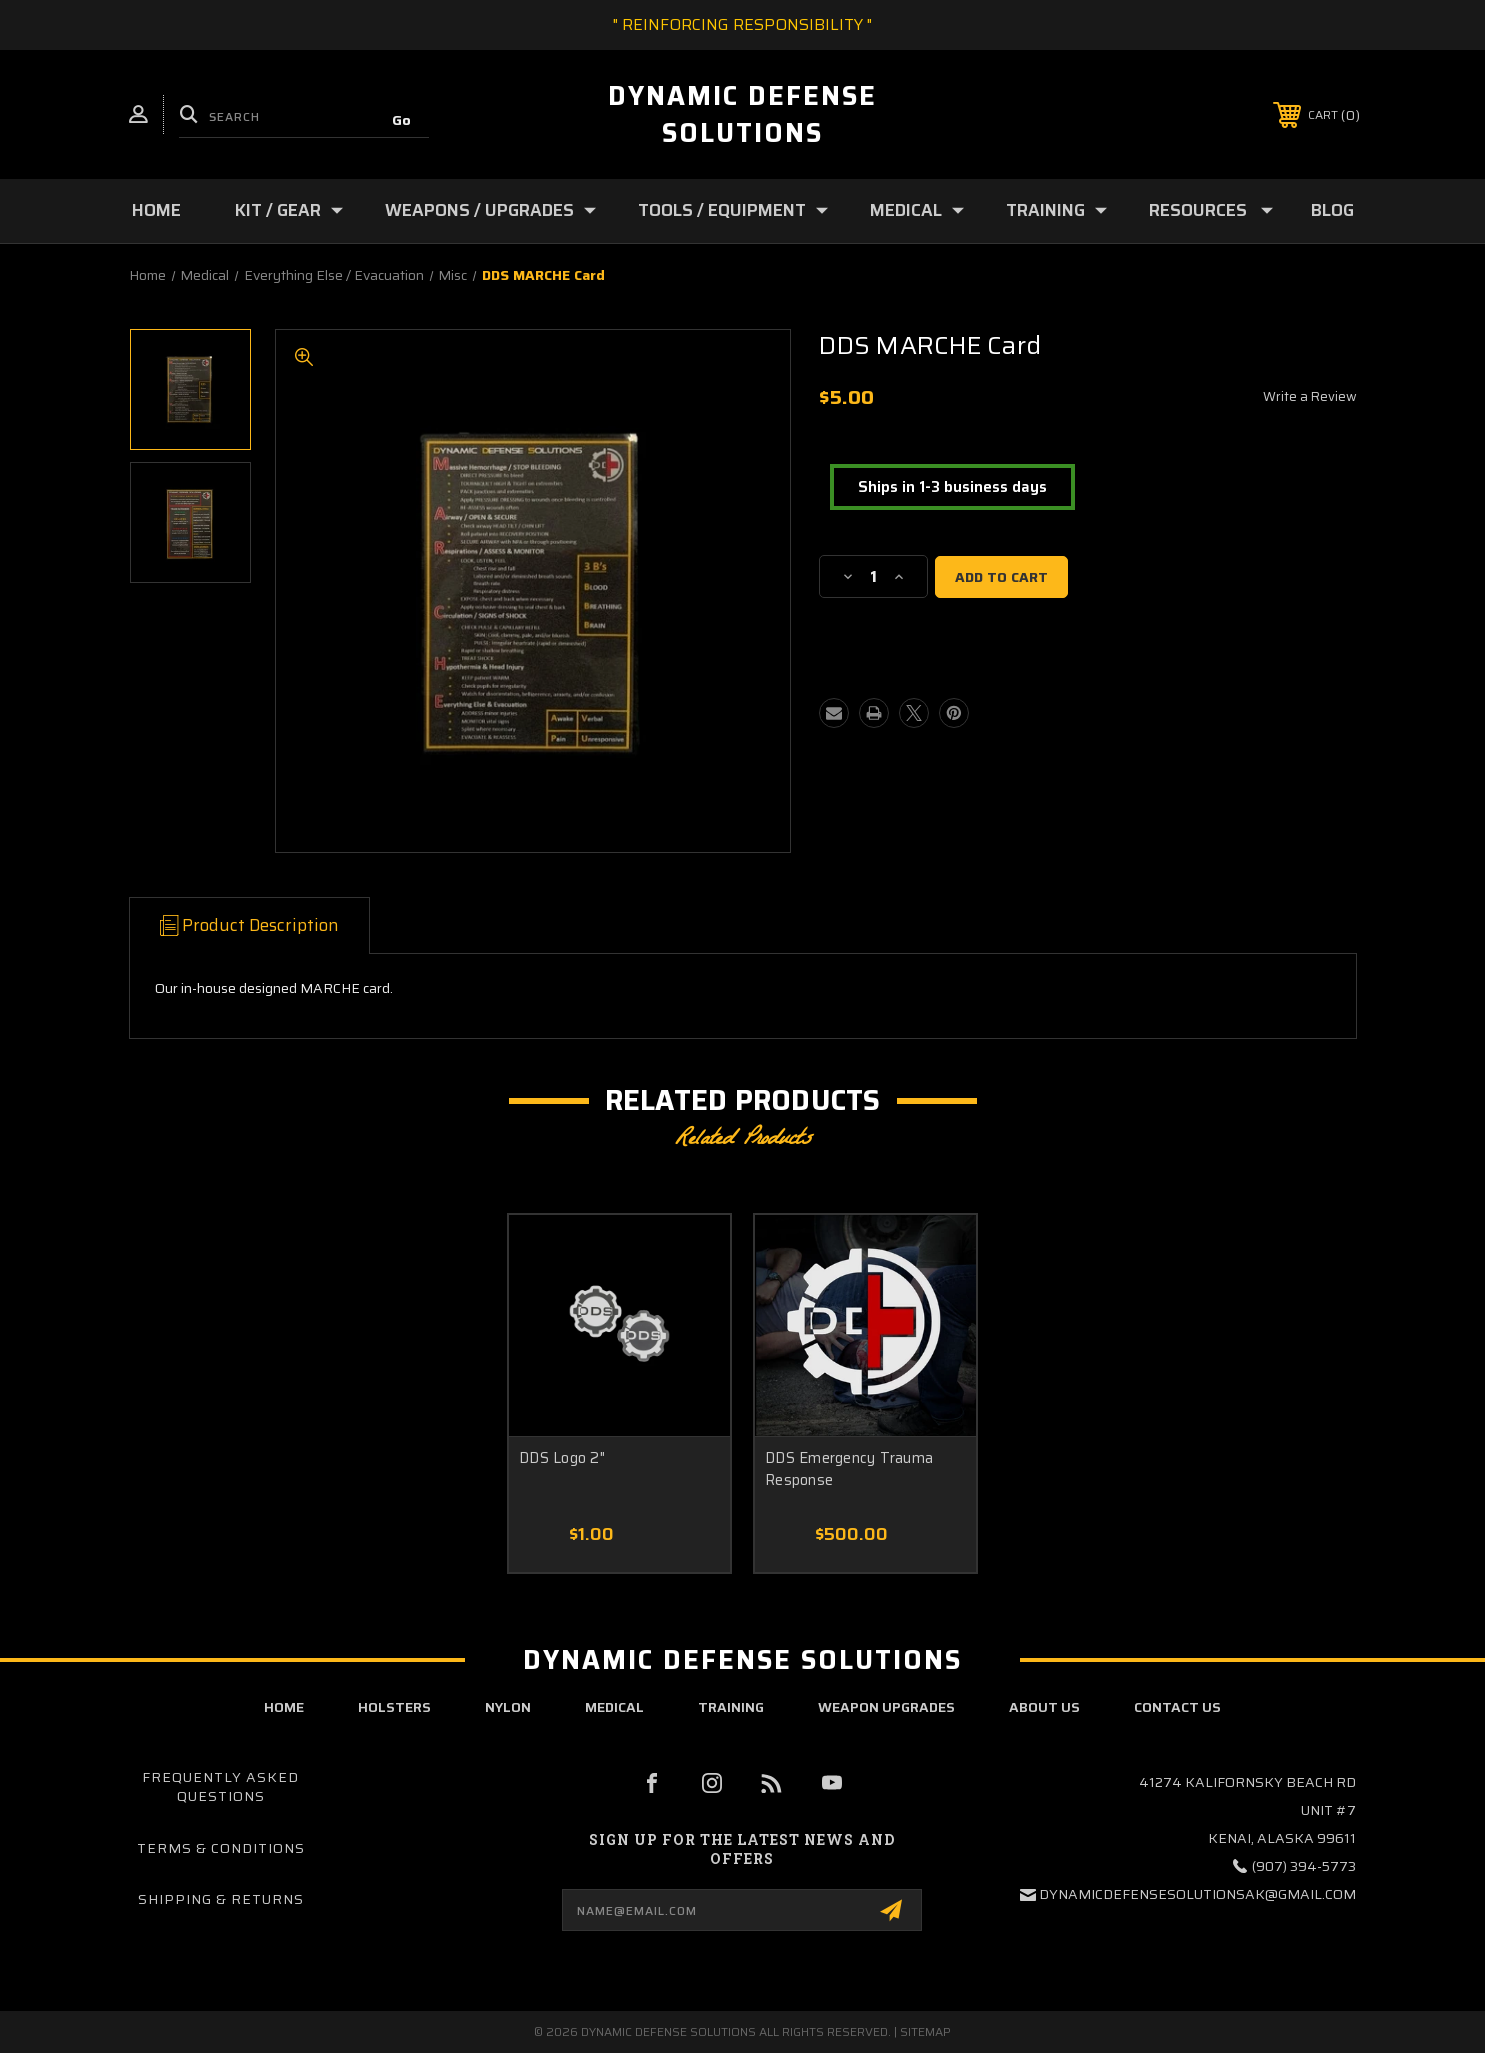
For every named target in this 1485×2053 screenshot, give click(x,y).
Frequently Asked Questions (220, 1787)
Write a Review (1310, 396)
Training (1056, 210)
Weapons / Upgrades (490, 210)
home (284, 1707)
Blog (1332, 210)
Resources (1211, 210)
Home (156, 210)
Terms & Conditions (221, 1848)
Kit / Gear (289, 210)
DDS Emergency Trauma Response (849, 1469)
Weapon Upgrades (886, 1707)
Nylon (508, 1707)
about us (1044, 1707)
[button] (952, 487)
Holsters (394, 1707)
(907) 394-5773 (1304, 1866)
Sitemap (925, 2031)
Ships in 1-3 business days (952, 487)
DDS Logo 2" (562, 1458)
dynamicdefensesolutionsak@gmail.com (1197, 1894)
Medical (917, 210)
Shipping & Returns (221, 1899)
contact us (1177, 1707)
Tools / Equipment (733, 210)
